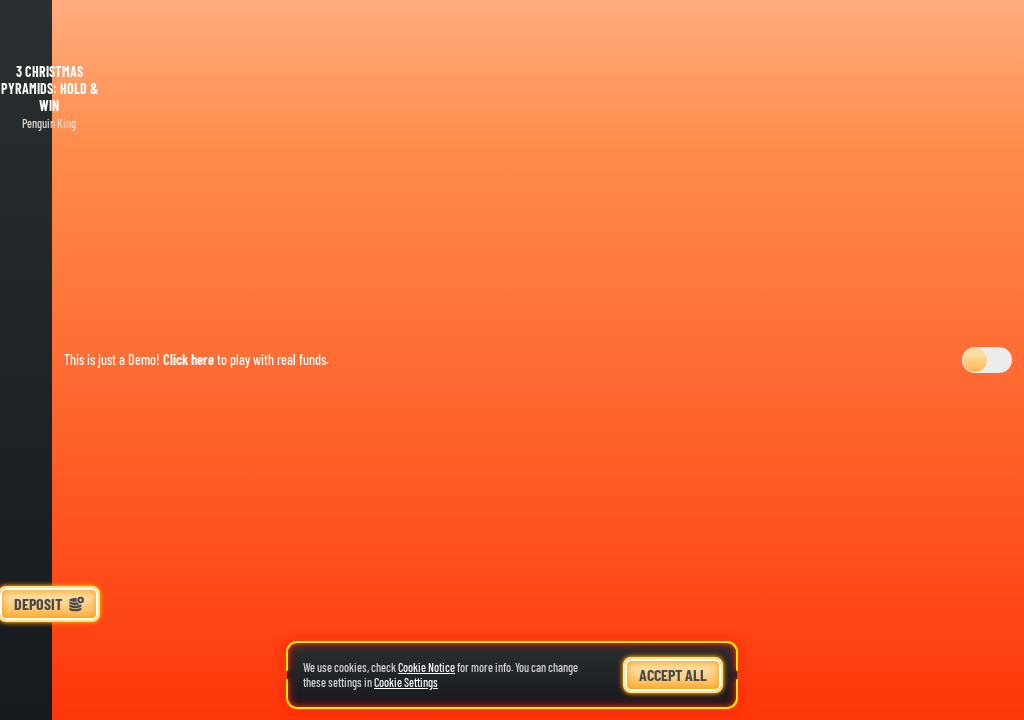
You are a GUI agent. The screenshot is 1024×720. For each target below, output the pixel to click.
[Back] (49, 30)
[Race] (49, 646)
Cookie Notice (426, 667)
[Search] (49, 690)
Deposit (49, 603)
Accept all (673, 674)
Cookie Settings (406, 682)
